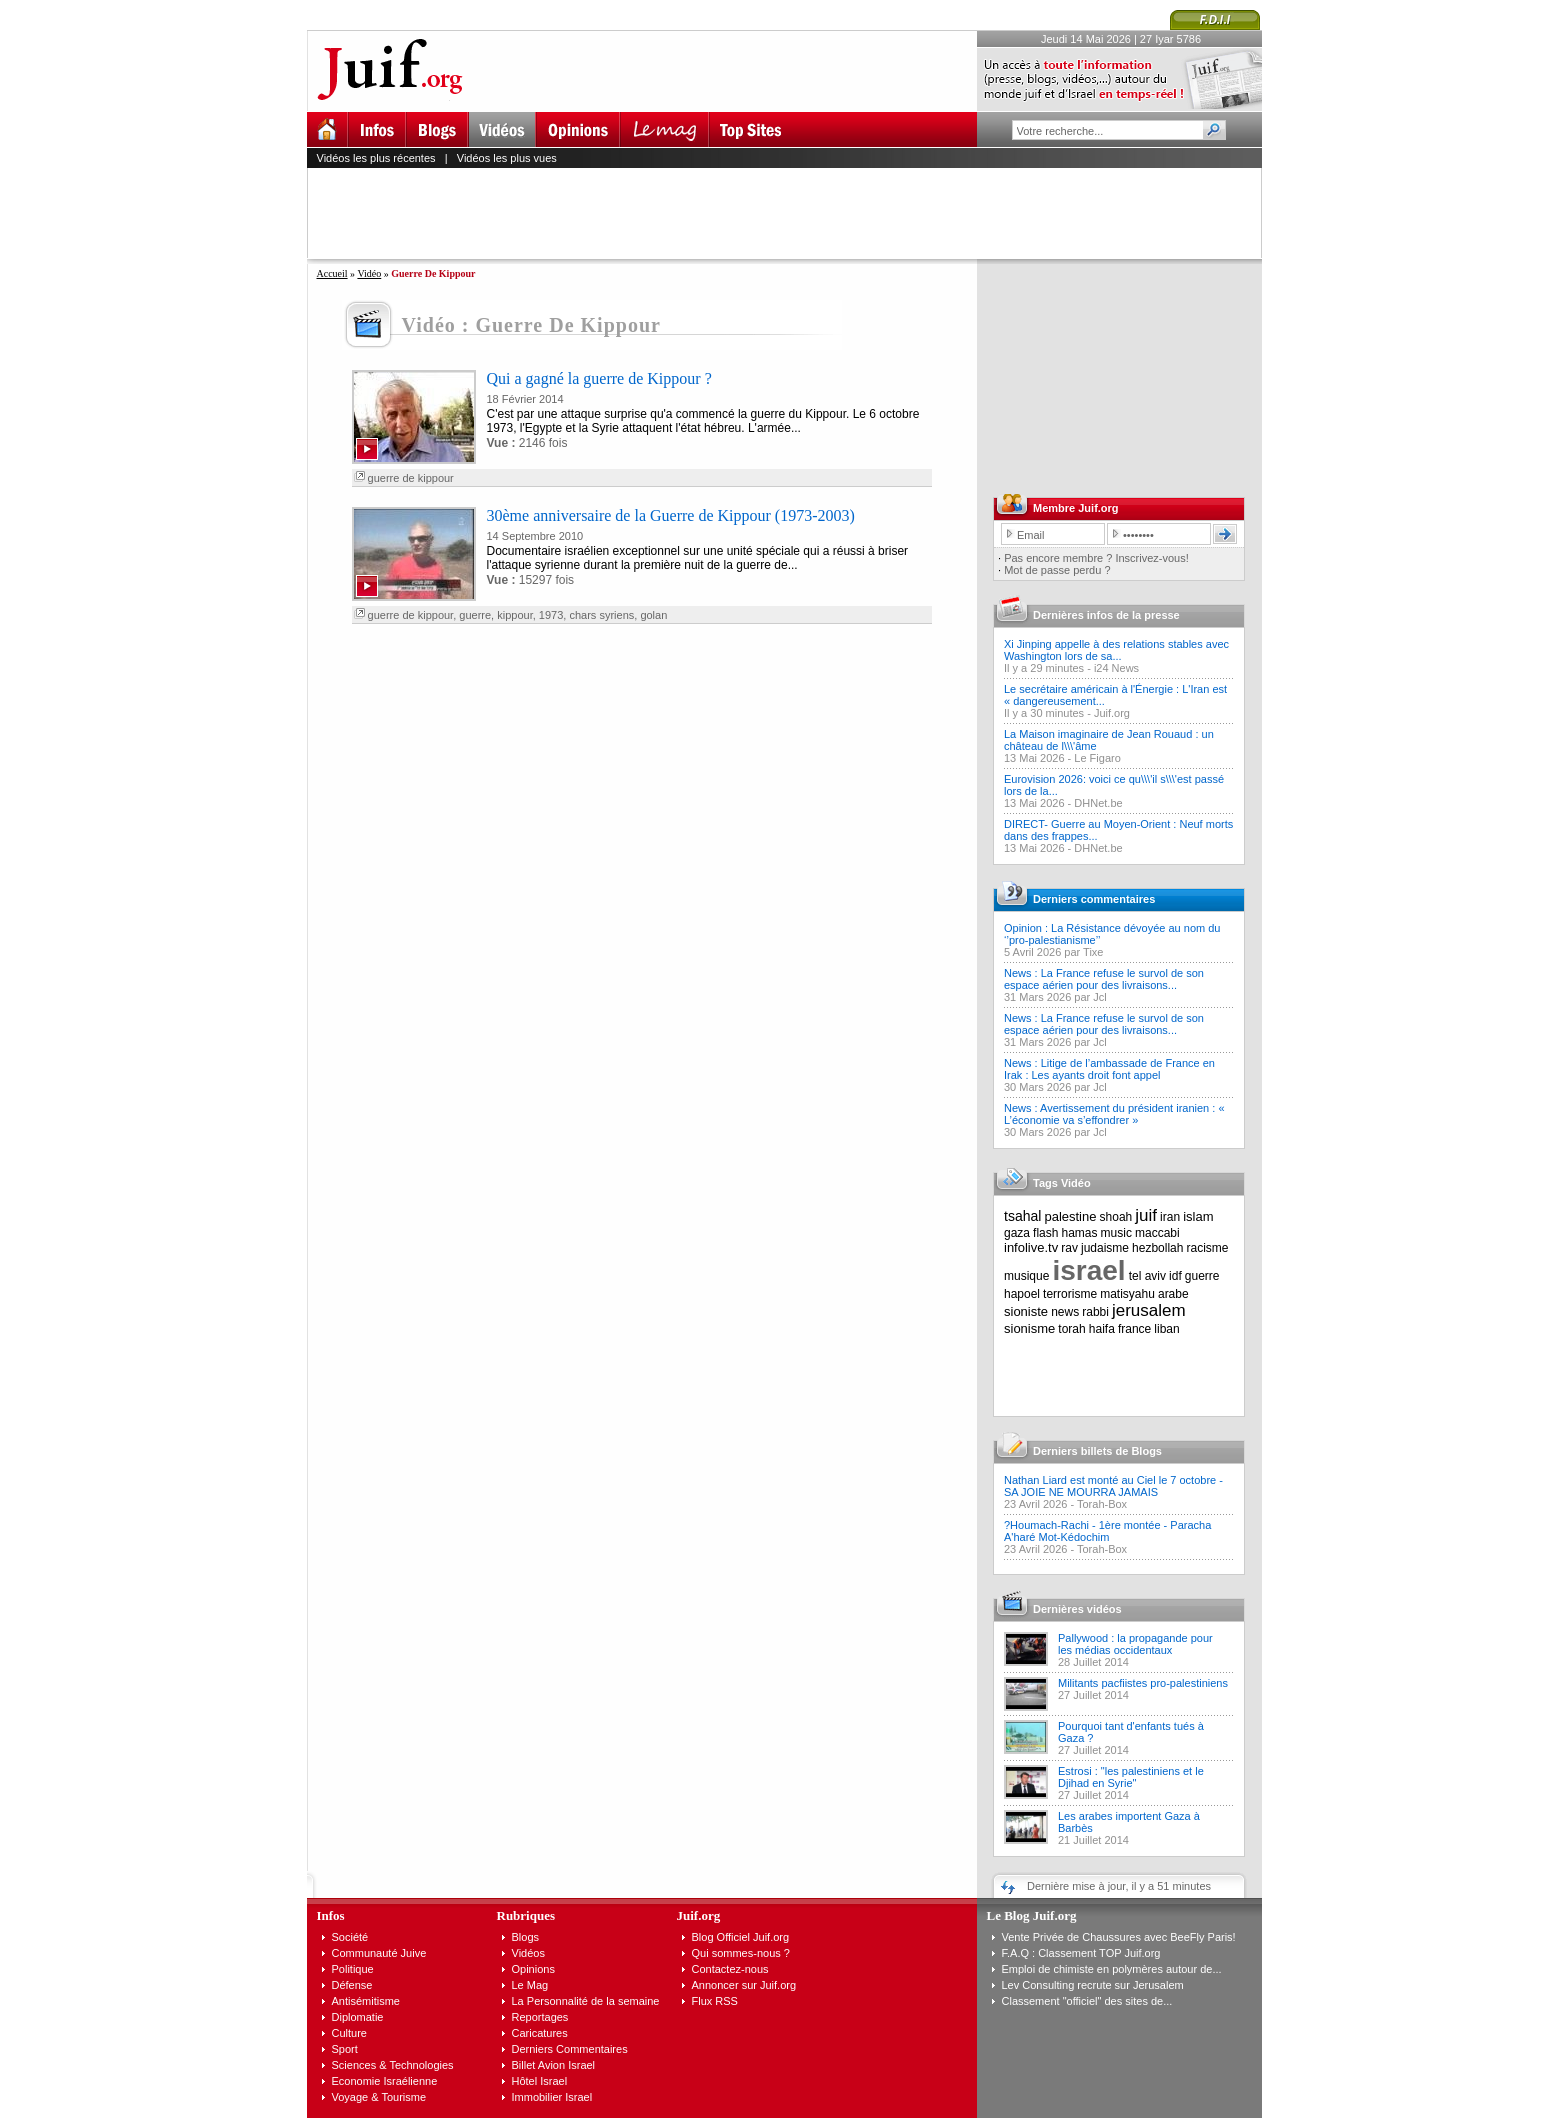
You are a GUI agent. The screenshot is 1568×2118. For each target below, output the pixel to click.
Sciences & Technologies (393, 2065)
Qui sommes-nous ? (741, 1953)
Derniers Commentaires (570, 2049)
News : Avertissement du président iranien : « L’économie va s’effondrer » (1114, 1114)
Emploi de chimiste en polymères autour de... (1112, 1969)
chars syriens (601, 615)
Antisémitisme (366, 2001)
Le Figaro (1097, 758)
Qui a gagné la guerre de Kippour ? (599, 378)
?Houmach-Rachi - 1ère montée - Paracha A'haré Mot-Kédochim (1107, 1531)
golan (653, 615)
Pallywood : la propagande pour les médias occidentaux (1135, 1644)
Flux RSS (715, 2001)
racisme (1208, 1248)
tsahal (1022, 1216)
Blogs (526, 1937)
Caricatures (540, 2033)
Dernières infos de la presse (1106, 615)
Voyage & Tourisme (379, 2097)
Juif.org (1112, 713)
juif (1146, 1215)
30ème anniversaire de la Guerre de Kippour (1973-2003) (671, 515)
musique (1026, 1276)
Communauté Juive (379, 1953)
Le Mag (530, 1985)
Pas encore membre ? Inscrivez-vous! (1096, 558)
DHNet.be (1098, 803)
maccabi (1157, 1233)
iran (1170, 1217)
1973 (551, 615)
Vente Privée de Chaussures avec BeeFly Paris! (1119, 1937)
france (1134, 1329)
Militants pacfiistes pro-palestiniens (1143, 1683)
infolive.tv (1031, 1247)
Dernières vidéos (1077, 1609)
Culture (349, 2033)
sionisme (1029, 1328)
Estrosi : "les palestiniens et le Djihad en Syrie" (1131, 1777)
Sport (345, 2049)
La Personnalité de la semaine (586, 2001)
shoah (1116, 1217)
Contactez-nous (730, 1969)
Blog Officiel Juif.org (741, 1937)
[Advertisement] (793, 213)
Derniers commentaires (1094, 899)
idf (1175, 1276)
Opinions (533, 1969)
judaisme (1105, 1248)
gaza (1017, 1233)
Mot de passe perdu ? (1057, 570)
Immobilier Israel (552, 2097)
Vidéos (528, 1953)
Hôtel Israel (540, 2081)
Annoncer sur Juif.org (744, 1985)
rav (1069, 1248)
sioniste (1026, 1311)
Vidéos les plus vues (507, 158)
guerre (475, 615)
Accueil (332, 273)
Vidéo (369, 273)
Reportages (540, 2017)
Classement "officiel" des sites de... (1087, 2001)
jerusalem (1149, 1310)
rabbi (1095, 1312)
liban (1166, 1329)
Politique (353, 1969)
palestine (1070, 1216)
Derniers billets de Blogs (1097, 1451)
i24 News (1116, 668)
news (1065, 1312)
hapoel (1022, 1294)
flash (1045, 1233)
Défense (352, 1985)
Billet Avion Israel (554, 2065)
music (1116, 1233)
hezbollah (1157, 1248)
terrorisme (1070, 1294)
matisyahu (1127, 1294)
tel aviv (1147, 1276)
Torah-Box (1102, 1504)
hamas (1080, 1233)
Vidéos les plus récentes (376, 158)
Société (350, 1937)
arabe (1173, 1294)
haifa (1102, 1329)
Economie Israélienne (385, 2081)
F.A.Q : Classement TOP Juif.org (1081, 1953)
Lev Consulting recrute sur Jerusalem (1093, 1985)
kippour (514, 615)
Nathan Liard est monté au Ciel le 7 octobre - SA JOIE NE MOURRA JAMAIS (1113, 1486)
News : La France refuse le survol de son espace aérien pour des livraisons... (1104, 979)
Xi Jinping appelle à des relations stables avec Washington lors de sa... (1116, 650)
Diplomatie (358, 2017)
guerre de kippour (411, 478)
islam (1198, 1216)
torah (1071, 1329)
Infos (331, 1915)
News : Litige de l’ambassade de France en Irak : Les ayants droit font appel (1109, 1069)
